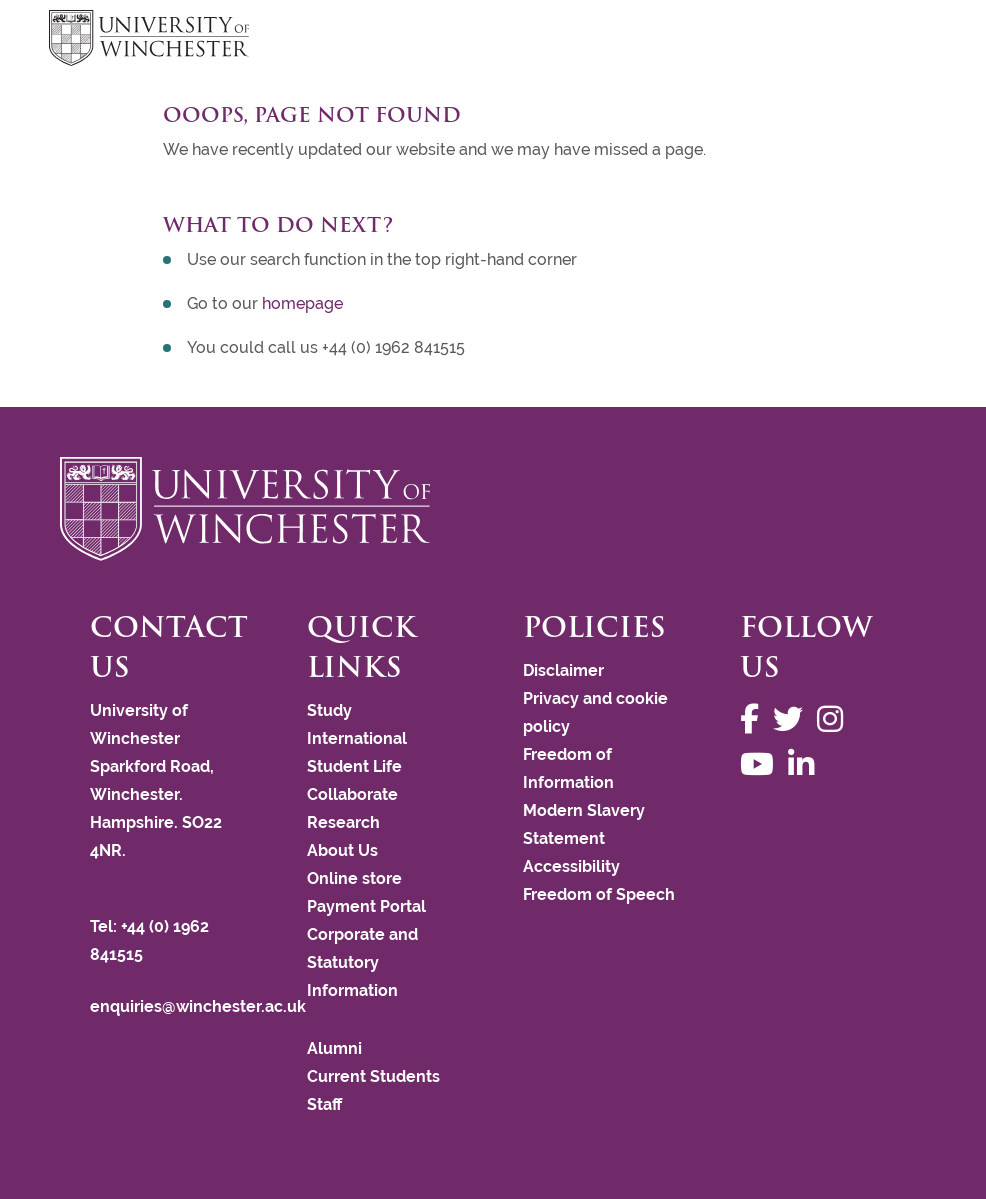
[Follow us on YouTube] (762, 764)
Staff (324, 1104)
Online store (354, 878)
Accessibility (571, 866)
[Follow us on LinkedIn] (806, 764)
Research (343, 822)
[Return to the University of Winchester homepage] (493, 509)
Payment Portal (366, 906)
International (357, 738)
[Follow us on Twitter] (793, 719)
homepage (302, 303)
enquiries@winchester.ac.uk (198, 1006)
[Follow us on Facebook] (754, 719)
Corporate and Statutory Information (362, 962)
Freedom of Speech (599, 894)
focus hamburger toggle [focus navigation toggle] (902, 40)
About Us (342, 850)
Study (329, 710)
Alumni (334, 1048)
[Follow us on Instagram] (835, 719)
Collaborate (352, 794)
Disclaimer (563, 670)
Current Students (373, 1076)
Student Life (354, 766)
